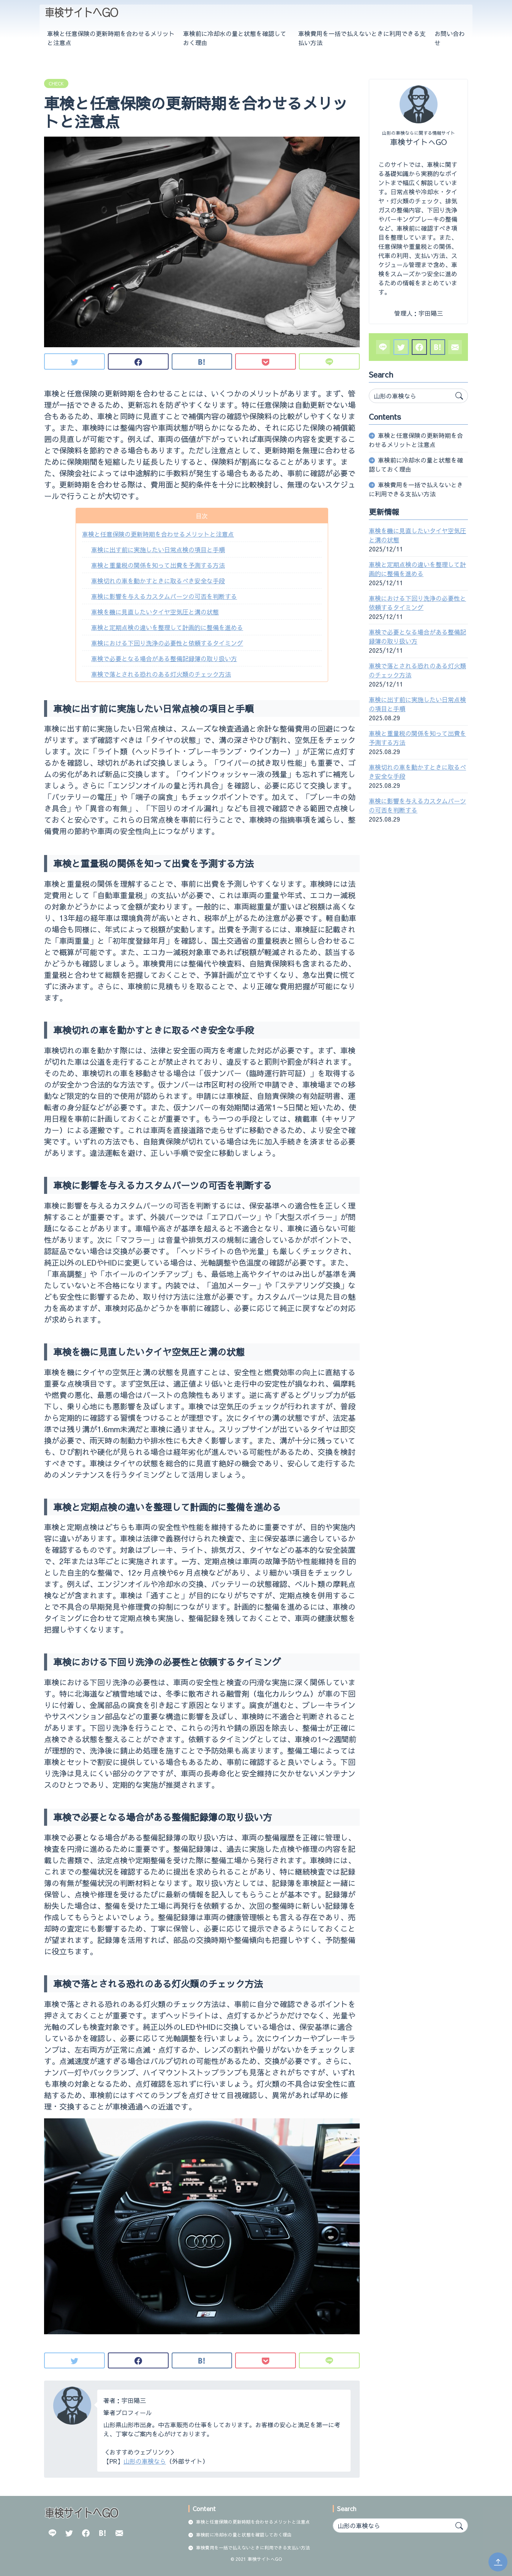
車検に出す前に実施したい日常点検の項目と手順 (158, 549)
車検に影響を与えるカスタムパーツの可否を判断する (164, 596)
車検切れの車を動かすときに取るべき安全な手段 (158, 580)
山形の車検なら (144, 2461)
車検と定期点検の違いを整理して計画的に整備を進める (167, 627)
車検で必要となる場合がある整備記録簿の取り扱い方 (164, 658)
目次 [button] (202, 516)
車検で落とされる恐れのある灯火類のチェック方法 (161, 674)
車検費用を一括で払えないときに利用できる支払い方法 (362, 38)
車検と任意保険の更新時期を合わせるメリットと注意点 (111, 38)
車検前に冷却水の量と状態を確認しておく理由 (234, 38)
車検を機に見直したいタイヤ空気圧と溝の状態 (155, 612)
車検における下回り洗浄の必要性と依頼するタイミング (167, 643)
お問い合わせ (450, 38)
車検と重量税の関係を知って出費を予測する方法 (158, 565)
